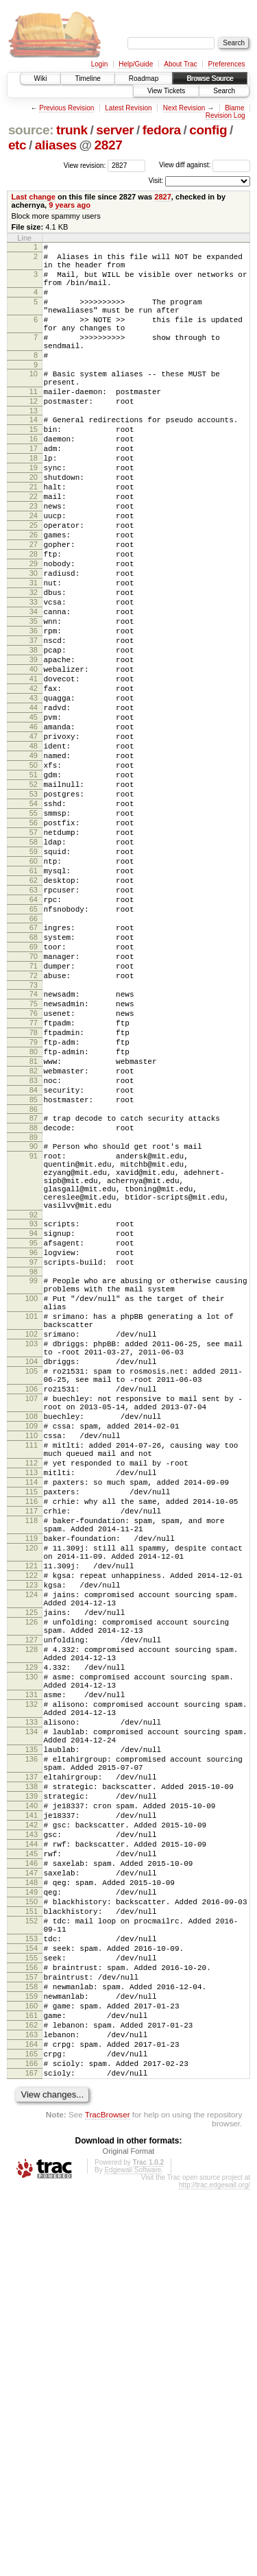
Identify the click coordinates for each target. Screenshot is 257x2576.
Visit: (156, 180)
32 (33, 664)
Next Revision (184, 108)
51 (33, 886)
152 (31, 2272)
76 (33, 1171)
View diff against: (204, 165)
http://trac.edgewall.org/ (214, 2571)
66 (33, 1060)
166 (31, 2446)
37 (33, 722)
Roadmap (143, 78)
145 (31, 2191)
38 (33, 734)
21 (33, 536)
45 (33, 816)
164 (31, 2422)
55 (33, 932)
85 (33, 1276)
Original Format (129, 2538)
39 (33, 746)
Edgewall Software (132, 2556)
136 (31, 2075)
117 (31, 1772)
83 (33, 1253)
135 (31, 2064)
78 (33, 1195)
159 (31, 2364)
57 (33, 955)
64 (33, 1037)
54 (33, 920)
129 (31, 1963)
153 (31, 2294)
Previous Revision (66, 108)
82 (33, 1241)
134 (31, 2042)
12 (33, 434)
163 (31, 2411)
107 (31, 1635)
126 (31, 1908)
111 (31, 1692)
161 (31, 2387)
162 (31, 2399)
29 (33, 629)
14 (33, 454)
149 (31, 2237)
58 (33, 967)
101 (31, 1534)
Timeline (87, 78)
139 (31, 2121)
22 (33, 548)
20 (33, 524)
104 (31, 1589)
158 (31, 2352)
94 (33, 1435)
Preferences (226, 64)
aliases (56, 145)
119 (31, 1805)
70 (33, 1104)
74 (33, 1148)
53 (33, 909)
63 (33, 1025)
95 (33, 1446)
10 (33, 400)
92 (33, 1414)
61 (33, 1002)
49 (33, 862)
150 (31, 2249)
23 (33, 559)
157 (31, 2341)
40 (33, 757)
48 (33, 851)
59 (33, 979)
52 (33, 897)
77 (33, 1183)
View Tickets (166, 91)
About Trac (180, 64)
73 (33, 1139)
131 (31, 1997)
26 (33, 594)
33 (33, 676)
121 (31, 1839)
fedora (162, 130)
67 (33, 1069)
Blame (234, 108)
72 (33, 1127)
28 (33, 617)
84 (33, 1265)
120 (31, 1817)
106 (31, 1623)
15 (33, 466)
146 (31, 2202)
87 (33, 1297)
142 (31, 2156)
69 (33, 1093)
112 (31, 1714)
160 (31, 2376)
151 (31, 2261)
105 (31, 1601)
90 (33, 1329)
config (208, 130)
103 (31, 1568)
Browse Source (209, 78)
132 (31, 2008)
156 (31, 2329)
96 (33, 1458)
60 (33, 990)
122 (31, 1851)
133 (31, 2030)
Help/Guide (136, 64)
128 (31, 1941)
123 (31, 1862)
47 (33, 839)
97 (33, 1470)
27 (33, 606)
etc (17, 145)
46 (33, 827)
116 (31, 1760)
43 (33, 792)
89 (33, 1320)
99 (33, 1490)
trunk (72, 130)
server (115, 130)
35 (33, 699)
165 (31, 2434)
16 (33, 478)
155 (31, 2317)
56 (33, 944)
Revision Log (225, 115)
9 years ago (69, 205)
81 (33, 1230)
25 (33, 583)
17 (33, 489)
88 (33, 1308)
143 (31, 2167)
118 (31, 1783)
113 (31, 1725)
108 (31, 1657)
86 (33, 1288)
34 (33, 687)
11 (33, 422)
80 (33, 1218)
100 (31, 1512)
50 (33, 874)
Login (99, 64)
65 (33, 1049)
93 (33, 1423)
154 (31, 2306)
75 (33, 1160)
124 (31, 1874)
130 (31, 1975)
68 (33, 1081)
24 (33, 571)
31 (33, 652)
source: (30, 130)
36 (33, 711)
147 (31, 2214)
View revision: (85, 165)
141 (31, 2144)
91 (33, 1341)
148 (31, 2226)
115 (31, 1749)
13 (33, 445)
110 (31, 1680)
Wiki (40, 78)
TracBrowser (107, 2500)
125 (31, 1896)
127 (31, 1929)
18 (33, 501)
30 (33, 641)
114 (31, 1737)
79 (33, 1206)
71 (33, 1116)
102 (31, 1556)
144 (31, 2179)
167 (31, 2457)
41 (33, 769)
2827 (109, 145)
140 (31, 2132)
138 (31, 2109)
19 (33, 513)
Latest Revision (128, 108)
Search (224, 91)
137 (31, 2097)
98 (33, 1481)
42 (33, 781)
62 (33, 1014)
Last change (34, 197)
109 (31, 1668)
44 (33, 804)
